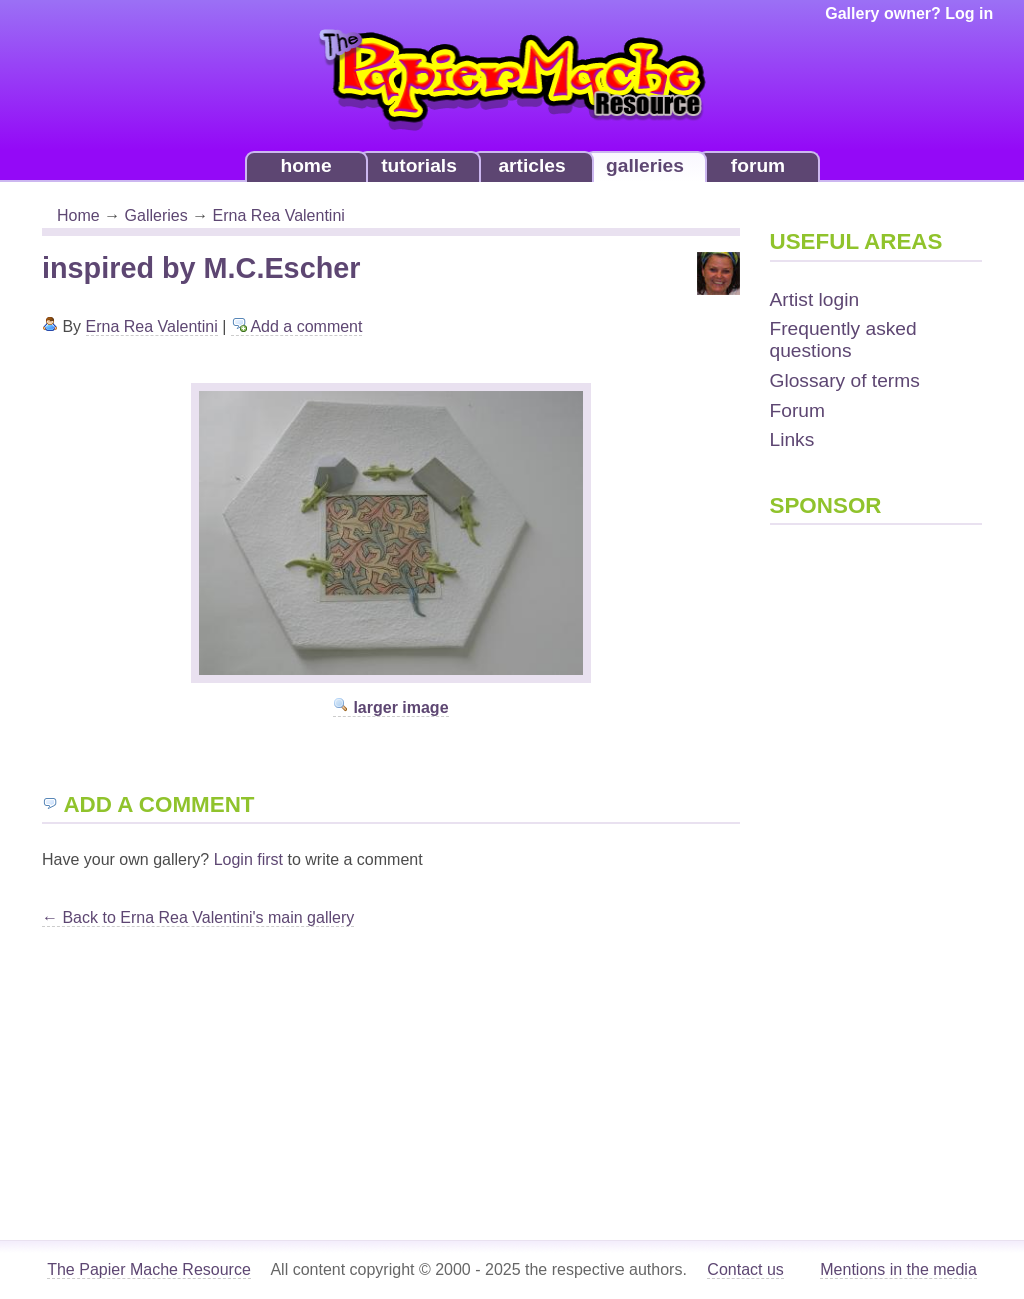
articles (531, 165)
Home (78, 215)
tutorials (419, 165)
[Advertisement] (850, 852)
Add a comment (297, 326)
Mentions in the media (898, 1269)
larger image (391, 707)
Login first (248, 859)
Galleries (156, 215)
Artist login (815, 299)
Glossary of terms (845, 380)
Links (792, 439)
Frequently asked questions (843, 339)
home (305, 165)
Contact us (745, 1269)
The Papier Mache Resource (149, 1269)
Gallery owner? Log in (909, 13)
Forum (797, 410)
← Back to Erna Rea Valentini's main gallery (198, 917)
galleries (645, 165)
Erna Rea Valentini (279, 215)
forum (758, 165)
